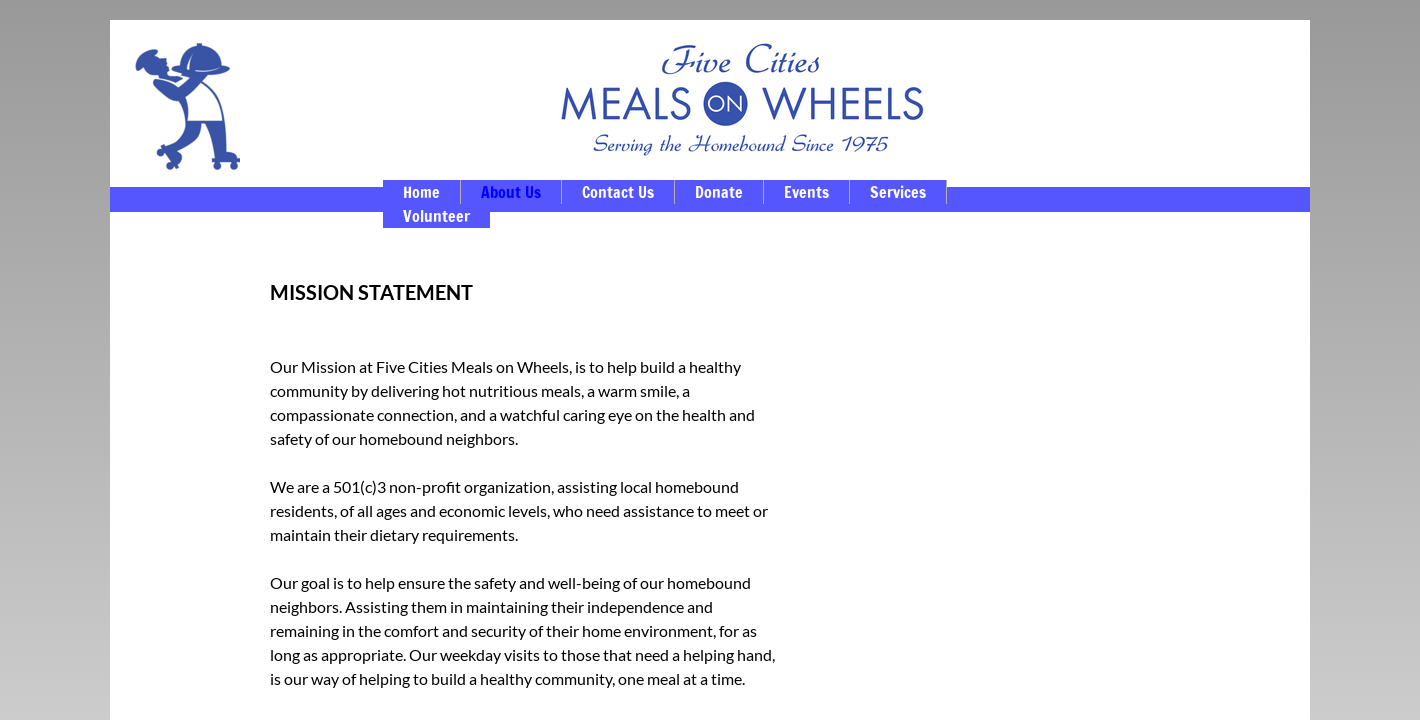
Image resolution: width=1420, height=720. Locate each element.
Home (421, 192)
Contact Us (618, 192)
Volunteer (436, 216)
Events (806, 192)
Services (898, 192)
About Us (511, 192)
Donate (719, 192)
